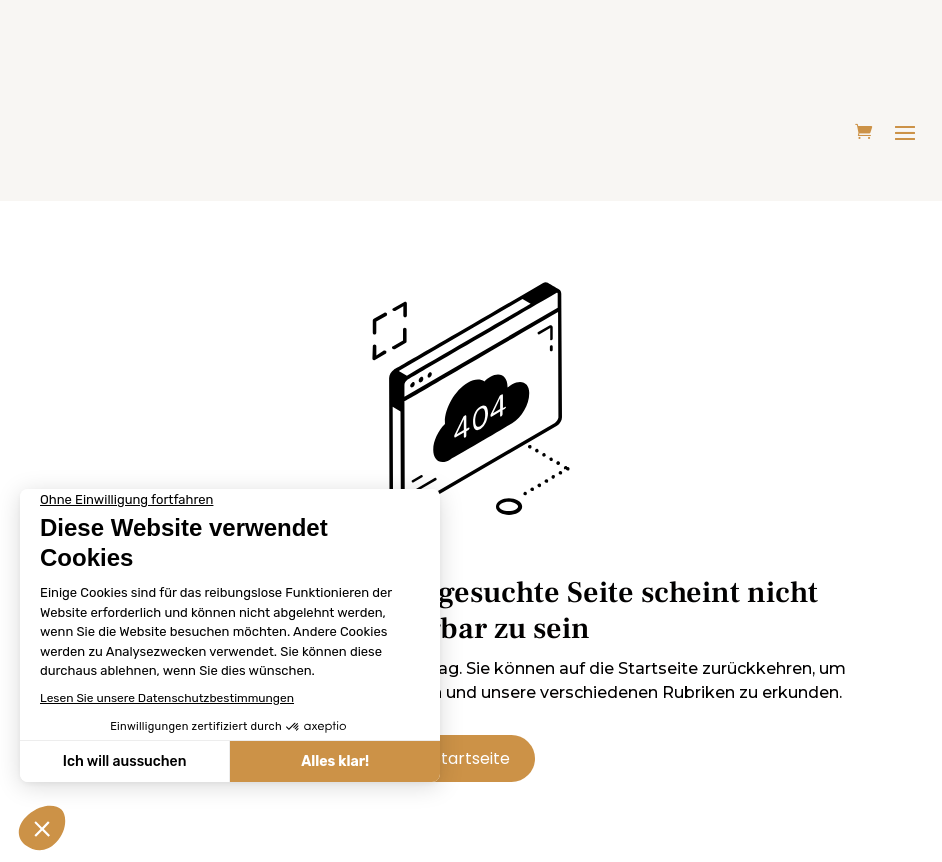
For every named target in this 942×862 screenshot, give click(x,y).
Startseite (471, 758)
